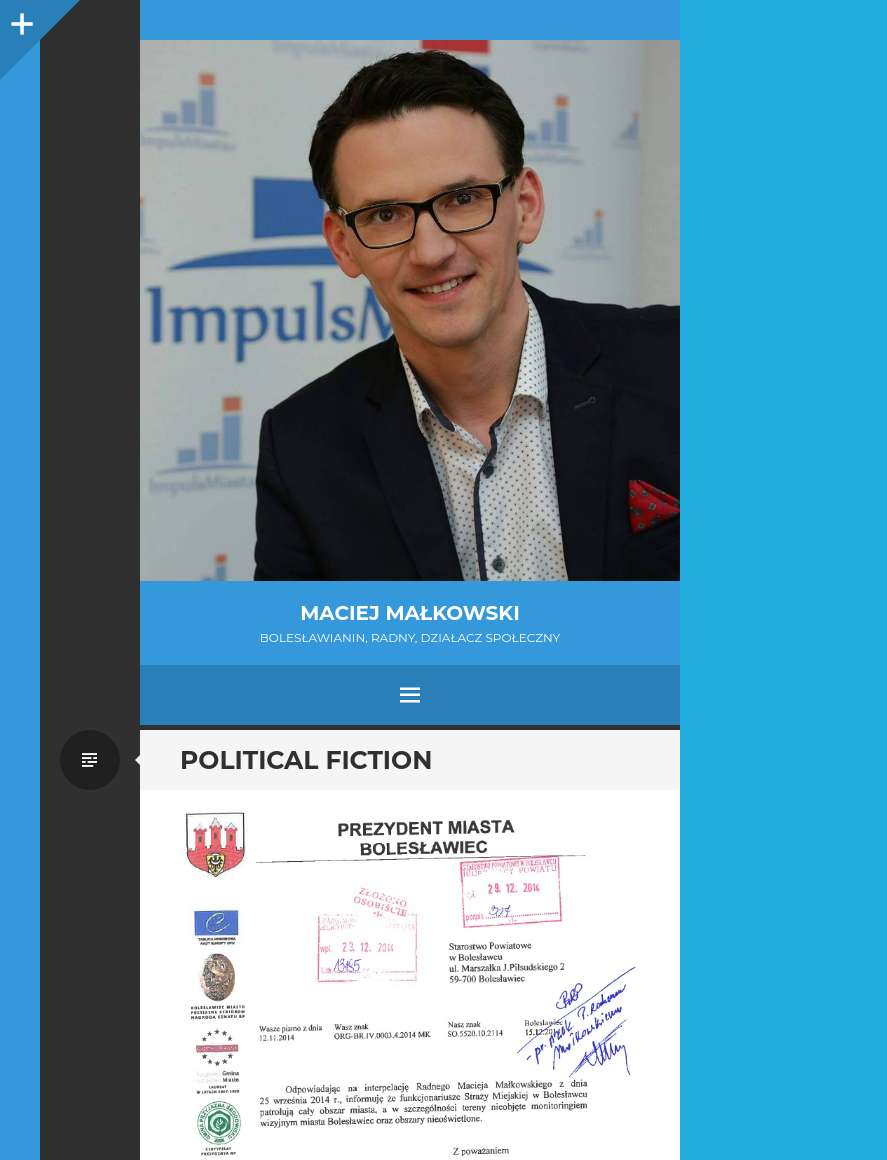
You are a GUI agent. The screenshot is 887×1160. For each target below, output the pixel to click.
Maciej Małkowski (409, 613)
